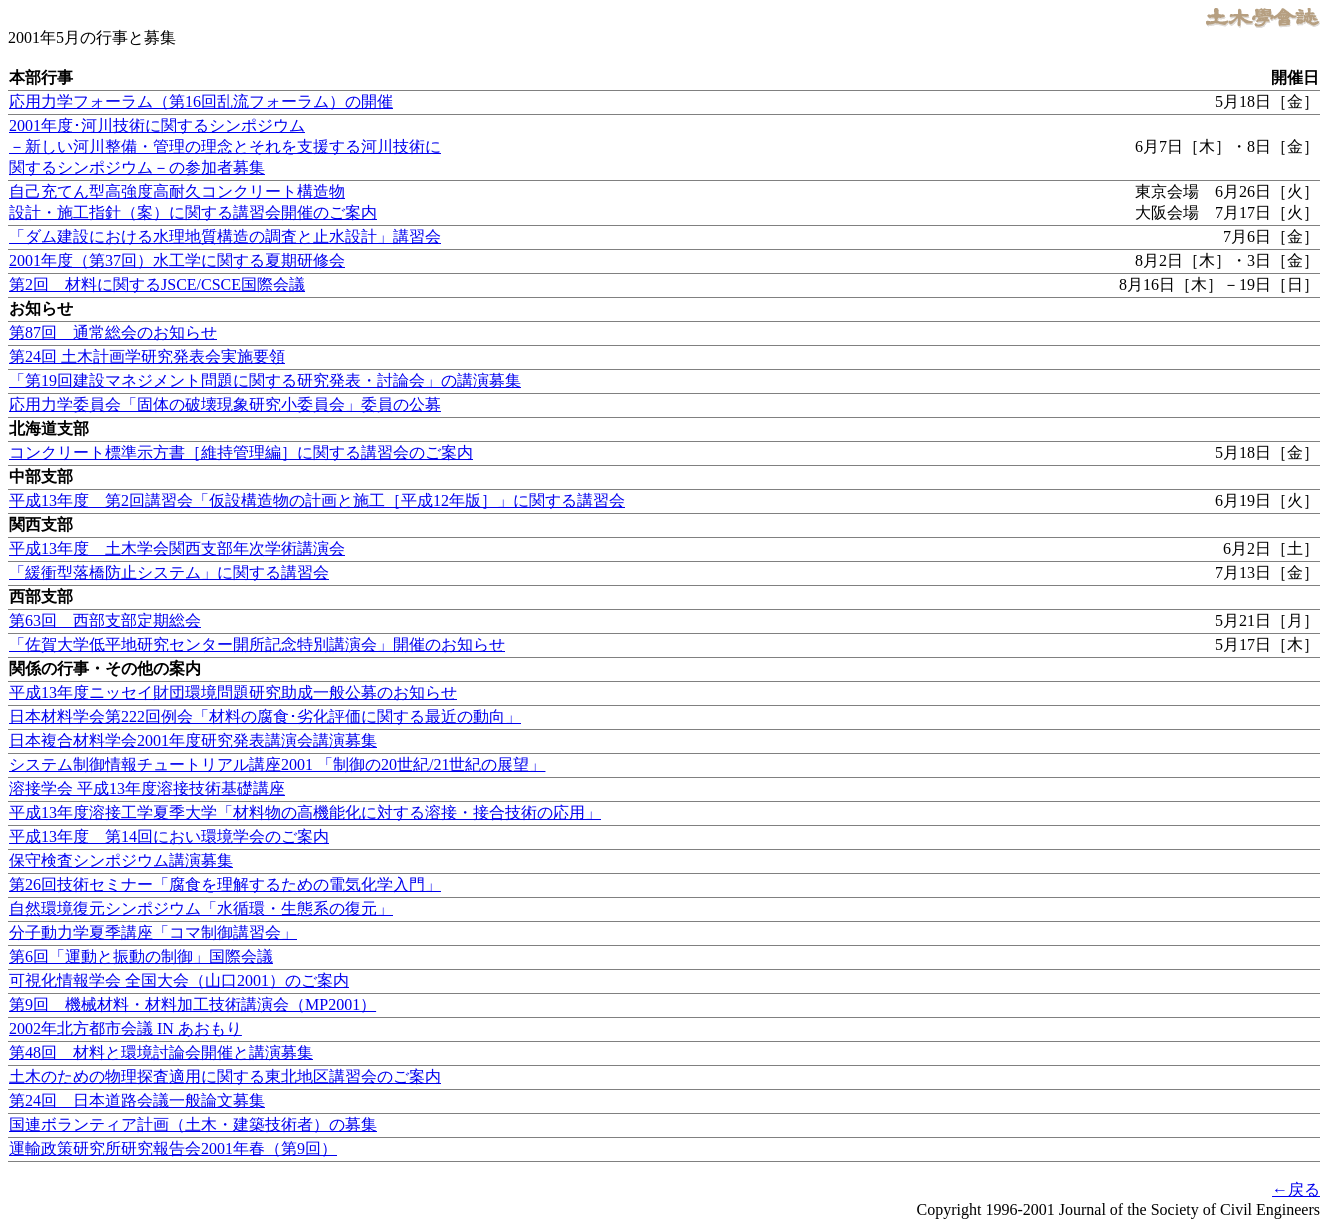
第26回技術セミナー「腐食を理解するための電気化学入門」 (225, 884)
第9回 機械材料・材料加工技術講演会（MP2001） (192, 1004)
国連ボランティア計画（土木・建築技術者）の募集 (193, 1124)
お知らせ (41, 308)
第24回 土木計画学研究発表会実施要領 (147, 356)
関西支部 (41, 524)
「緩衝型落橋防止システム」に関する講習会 (169, 572)
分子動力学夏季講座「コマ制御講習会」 (153, 932)
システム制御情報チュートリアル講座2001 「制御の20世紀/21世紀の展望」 (277, 764)
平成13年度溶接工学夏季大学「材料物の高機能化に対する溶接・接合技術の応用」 (305, 812)
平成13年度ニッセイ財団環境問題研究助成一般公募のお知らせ (233, 692)
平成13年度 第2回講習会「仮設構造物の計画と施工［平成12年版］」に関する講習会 (317, 500)
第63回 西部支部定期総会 (105, 620)
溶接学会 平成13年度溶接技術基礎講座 (147, 788)
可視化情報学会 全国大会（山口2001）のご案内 (179, 980)
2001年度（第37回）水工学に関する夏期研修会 (177, 260)
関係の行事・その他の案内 (105, 668)
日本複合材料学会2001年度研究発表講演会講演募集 (193, 740)
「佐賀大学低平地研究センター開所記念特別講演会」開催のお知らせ (257, 644)
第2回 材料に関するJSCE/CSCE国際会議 (157, 284)
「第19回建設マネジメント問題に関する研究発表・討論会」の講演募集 (265, 380)
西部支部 (41, 596)
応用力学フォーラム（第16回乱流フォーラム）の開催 (201, 101)
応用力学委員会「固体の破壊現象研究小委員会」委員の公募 (225, 404)
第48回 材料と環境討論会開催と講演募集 (161, 1052)
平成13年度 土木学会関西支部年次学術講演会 (177, 548)
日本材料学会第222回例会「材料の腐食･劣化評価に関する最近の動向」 (265, 716)
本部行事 (41, 77)
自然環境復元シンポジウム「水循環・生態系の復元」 (201, 908)
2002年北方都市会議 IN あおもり (125, 1028)
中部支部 (41, 476)
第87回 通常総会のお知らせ (113, 332)
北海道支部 (49, 428)
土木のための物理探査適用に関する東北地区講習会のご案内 (225, 1076)
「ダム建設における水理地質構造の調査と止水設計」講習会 (225, 236)
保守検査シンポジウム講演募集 (121, 860)
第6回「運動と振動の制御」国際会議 (141, 956)
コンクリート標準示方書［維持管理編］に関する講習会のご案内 (241, 452)
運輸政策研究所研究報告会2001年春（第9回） (173, 1148)
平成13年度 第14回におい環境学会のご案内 (169, 836)
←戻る (1296, 1189)
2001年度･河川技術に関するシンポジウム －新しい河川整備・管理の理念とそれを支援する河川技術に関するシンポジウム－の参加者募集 (225, 146)
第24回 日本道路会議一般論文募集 (137, 1100)
